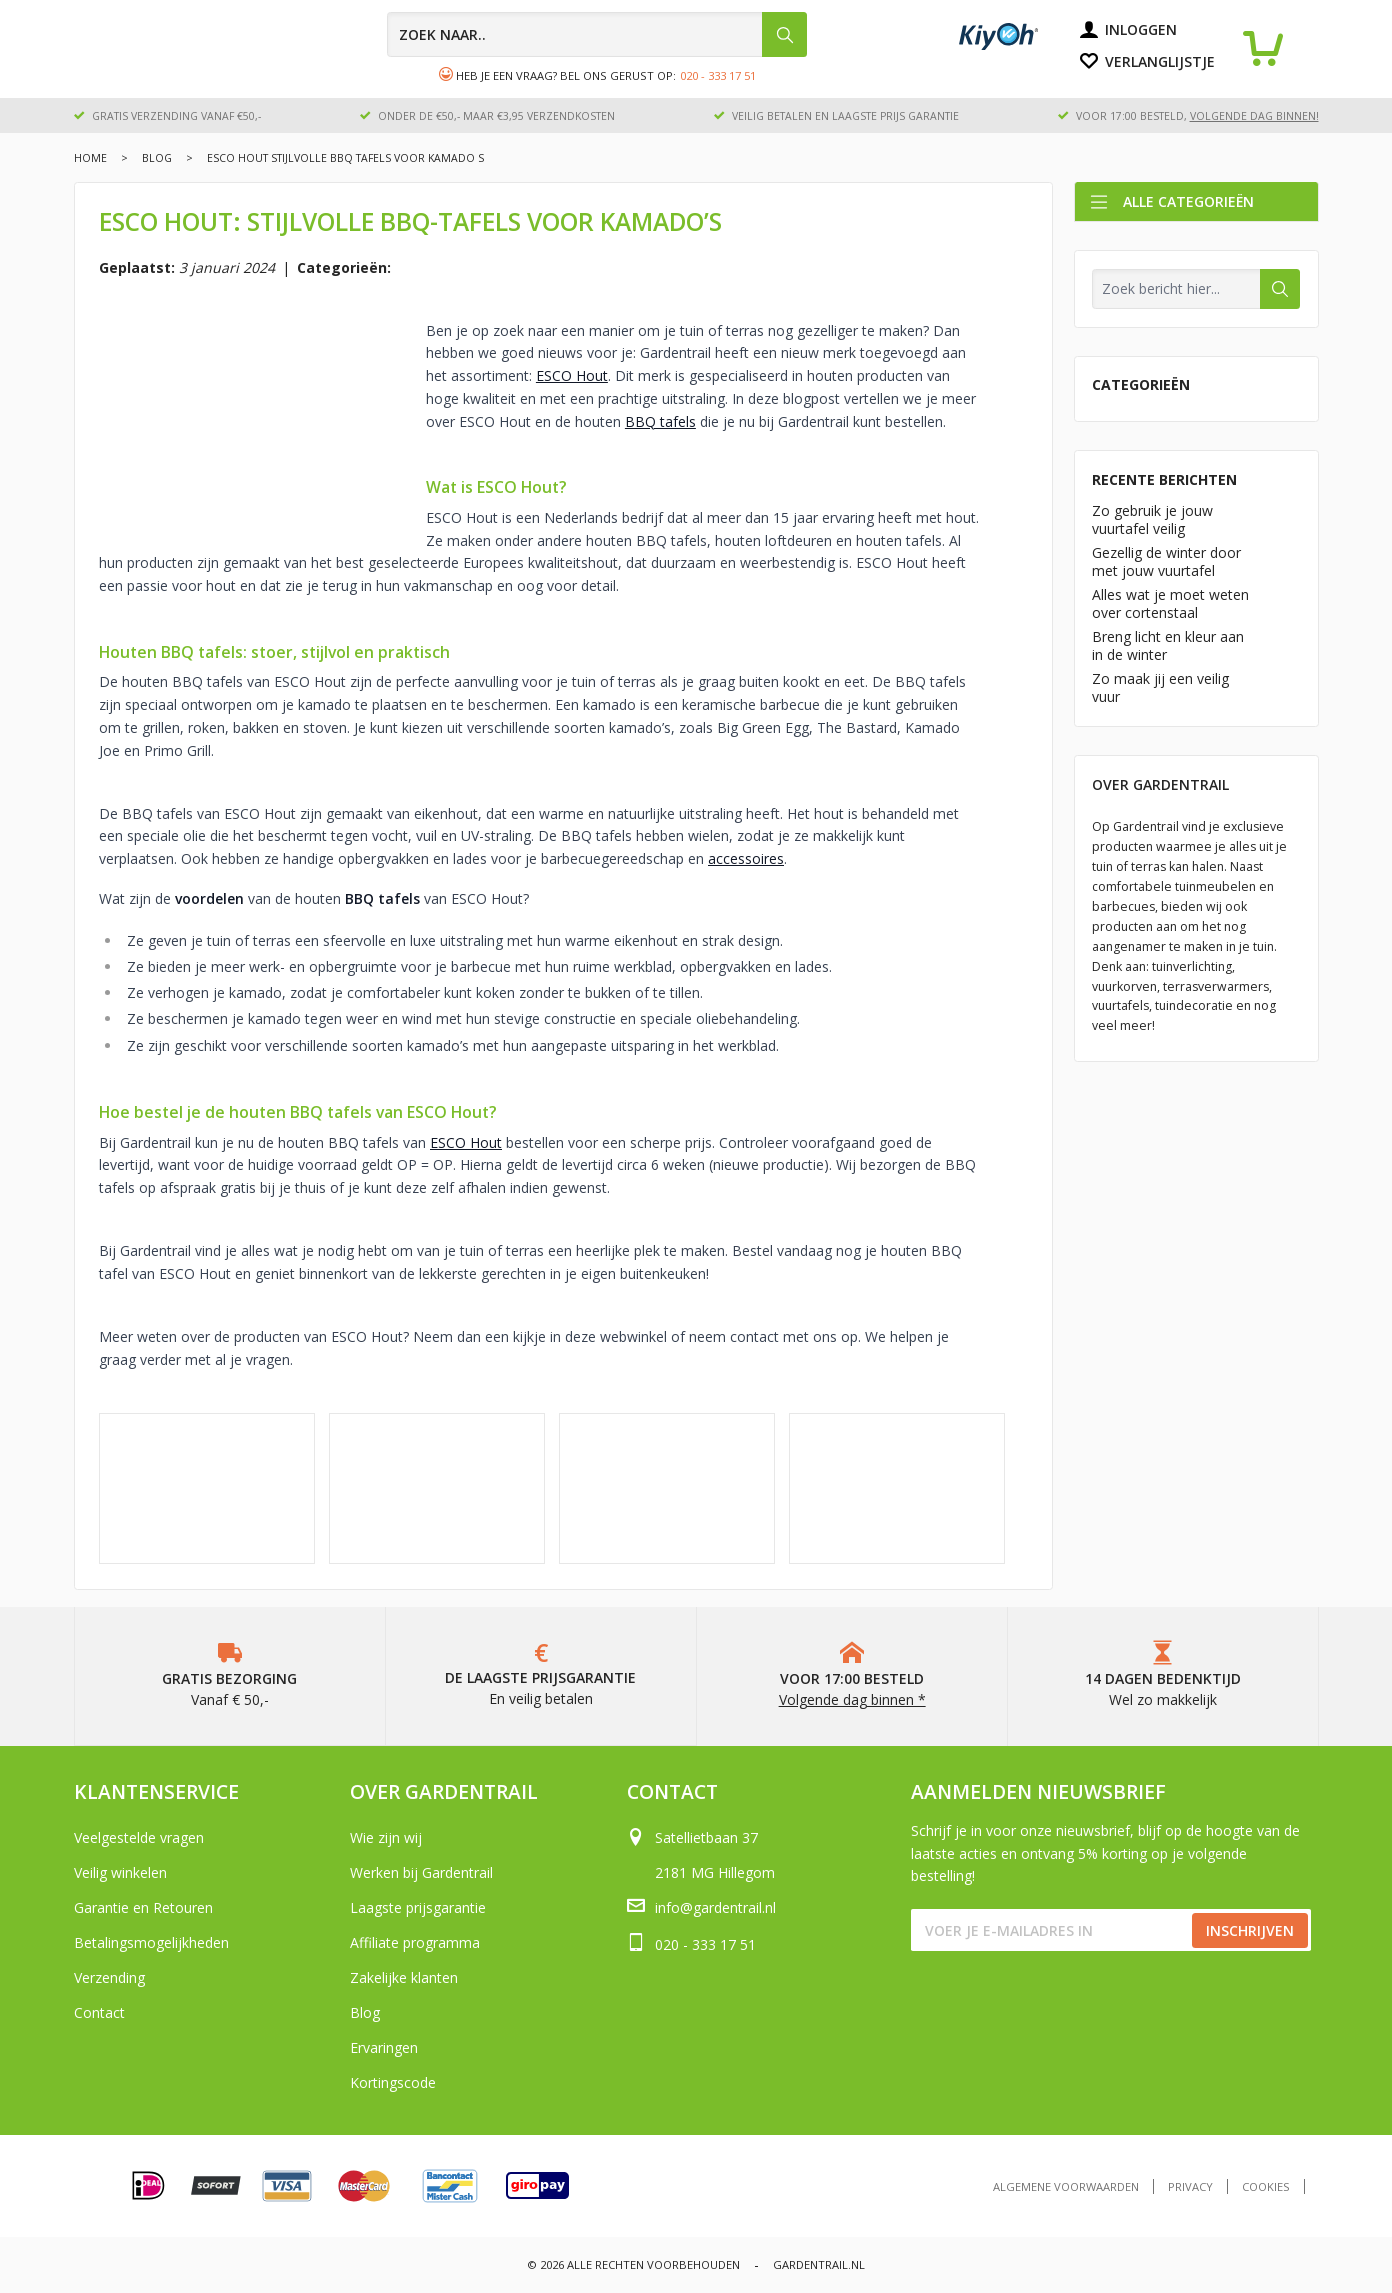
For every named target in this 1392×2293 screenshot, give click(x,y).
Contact (99, 2012)
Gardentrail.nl (819, 2264)
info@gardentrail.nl (715, 1907)
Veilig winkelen (120, 1872)
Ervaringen (384, 2047)
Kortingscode (393, 2082)
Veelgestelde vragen (139, 1837)
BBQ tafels (660, 421)
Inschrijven (1250, 1930)
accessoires (746, 858)
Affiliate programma (415, 1942)
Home (90, 158)
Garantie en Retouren (143, 1907)
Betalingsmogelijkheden (151, 1942)
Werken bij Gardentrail (421, 1872)
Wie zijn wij (386, 1837)
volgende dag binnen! (1254, 116)
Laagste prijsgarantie (418, 1907)
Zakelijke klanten (404, 1977)
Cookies (1266, 2186)
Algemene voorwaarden (1066, 2186)
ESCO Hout (572, 375)
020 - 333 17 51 (718, 75)
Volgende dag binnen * (852, 1699)
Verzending (109, 1977)
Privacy (1190, 2186)
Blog (157, 158)
